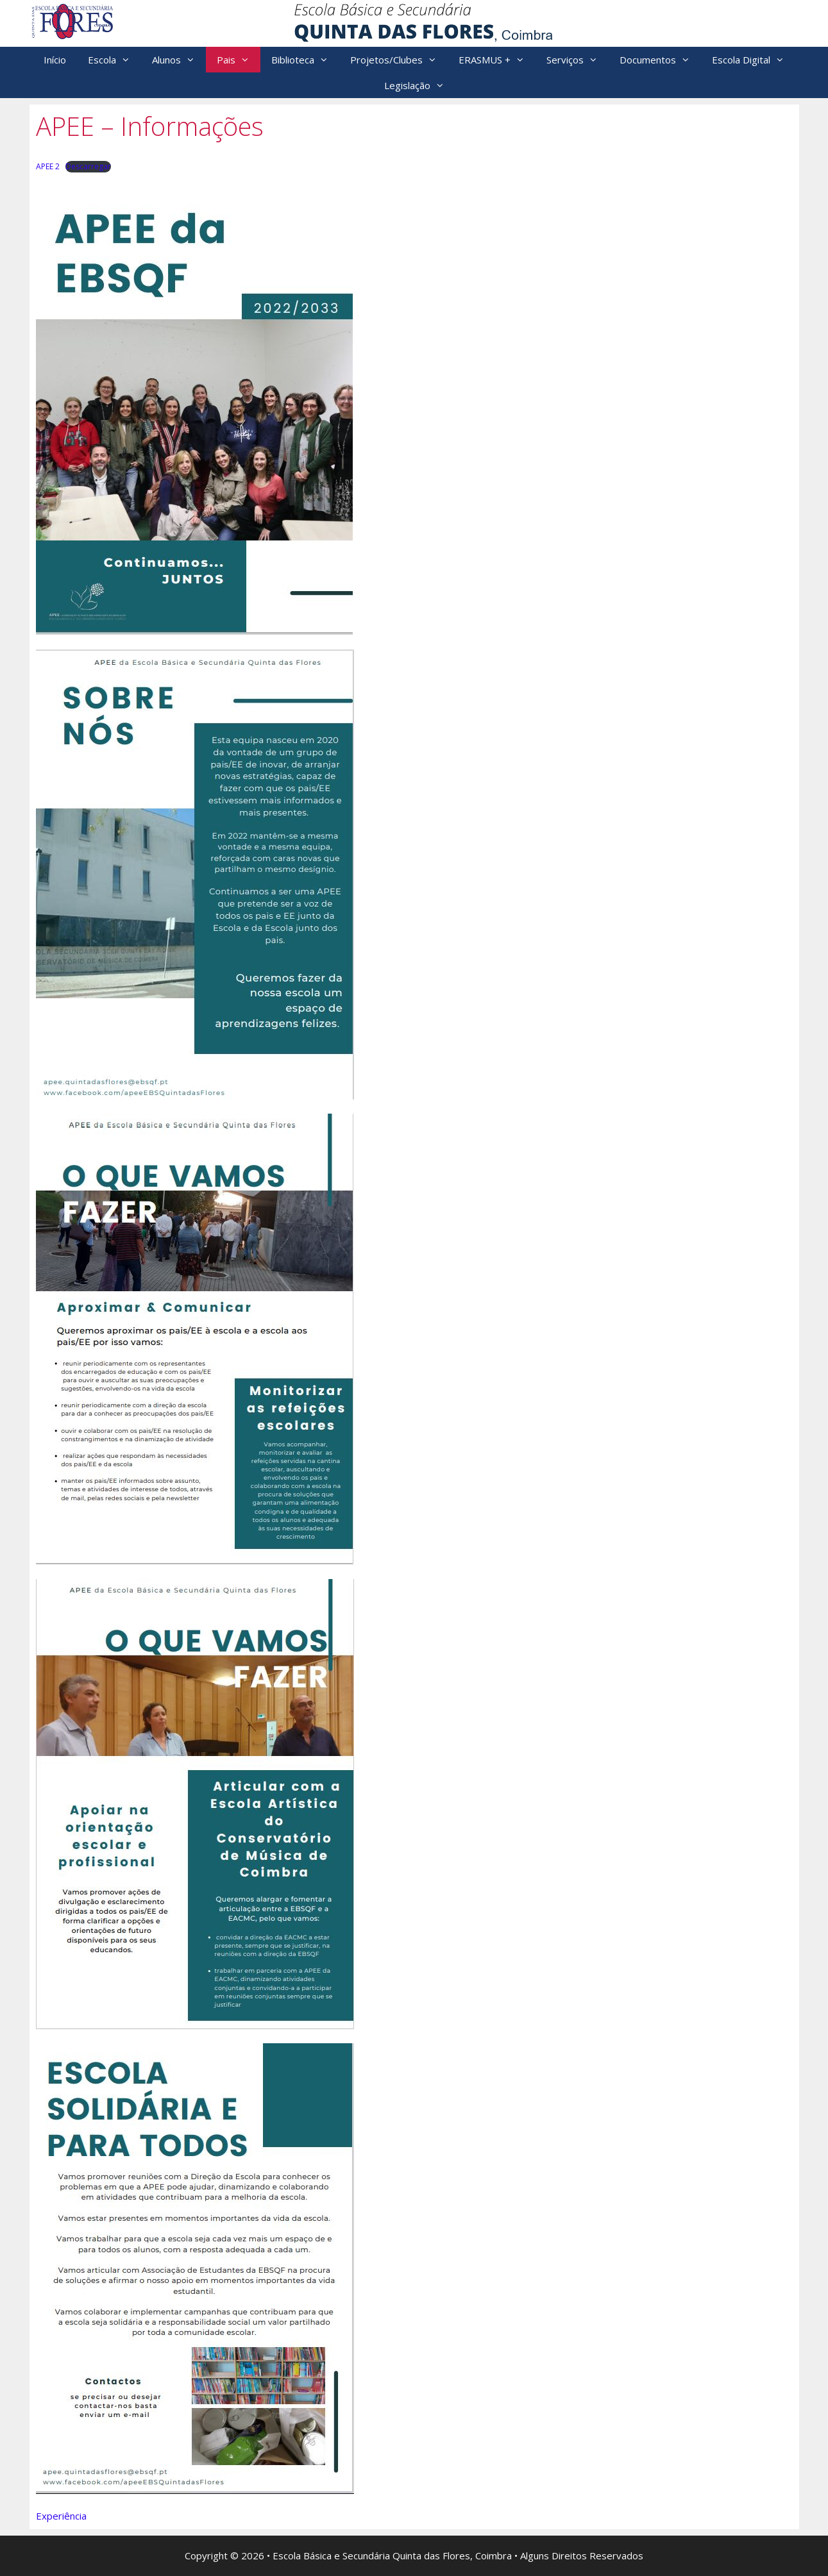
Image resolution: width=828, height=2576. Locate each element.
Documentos (660, 59)
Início (55, 59)
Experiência (61, 2515)
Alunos (179, 59)
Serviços (577, 59)
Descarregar (88, 166)
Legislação (419, 85)
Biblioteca (305, 59)
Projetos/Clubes (399, 59)
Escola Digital (753, 59)
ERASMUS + (497, 59)
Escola (114, 59)
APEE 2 (48, 166)
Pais (238, 59)
